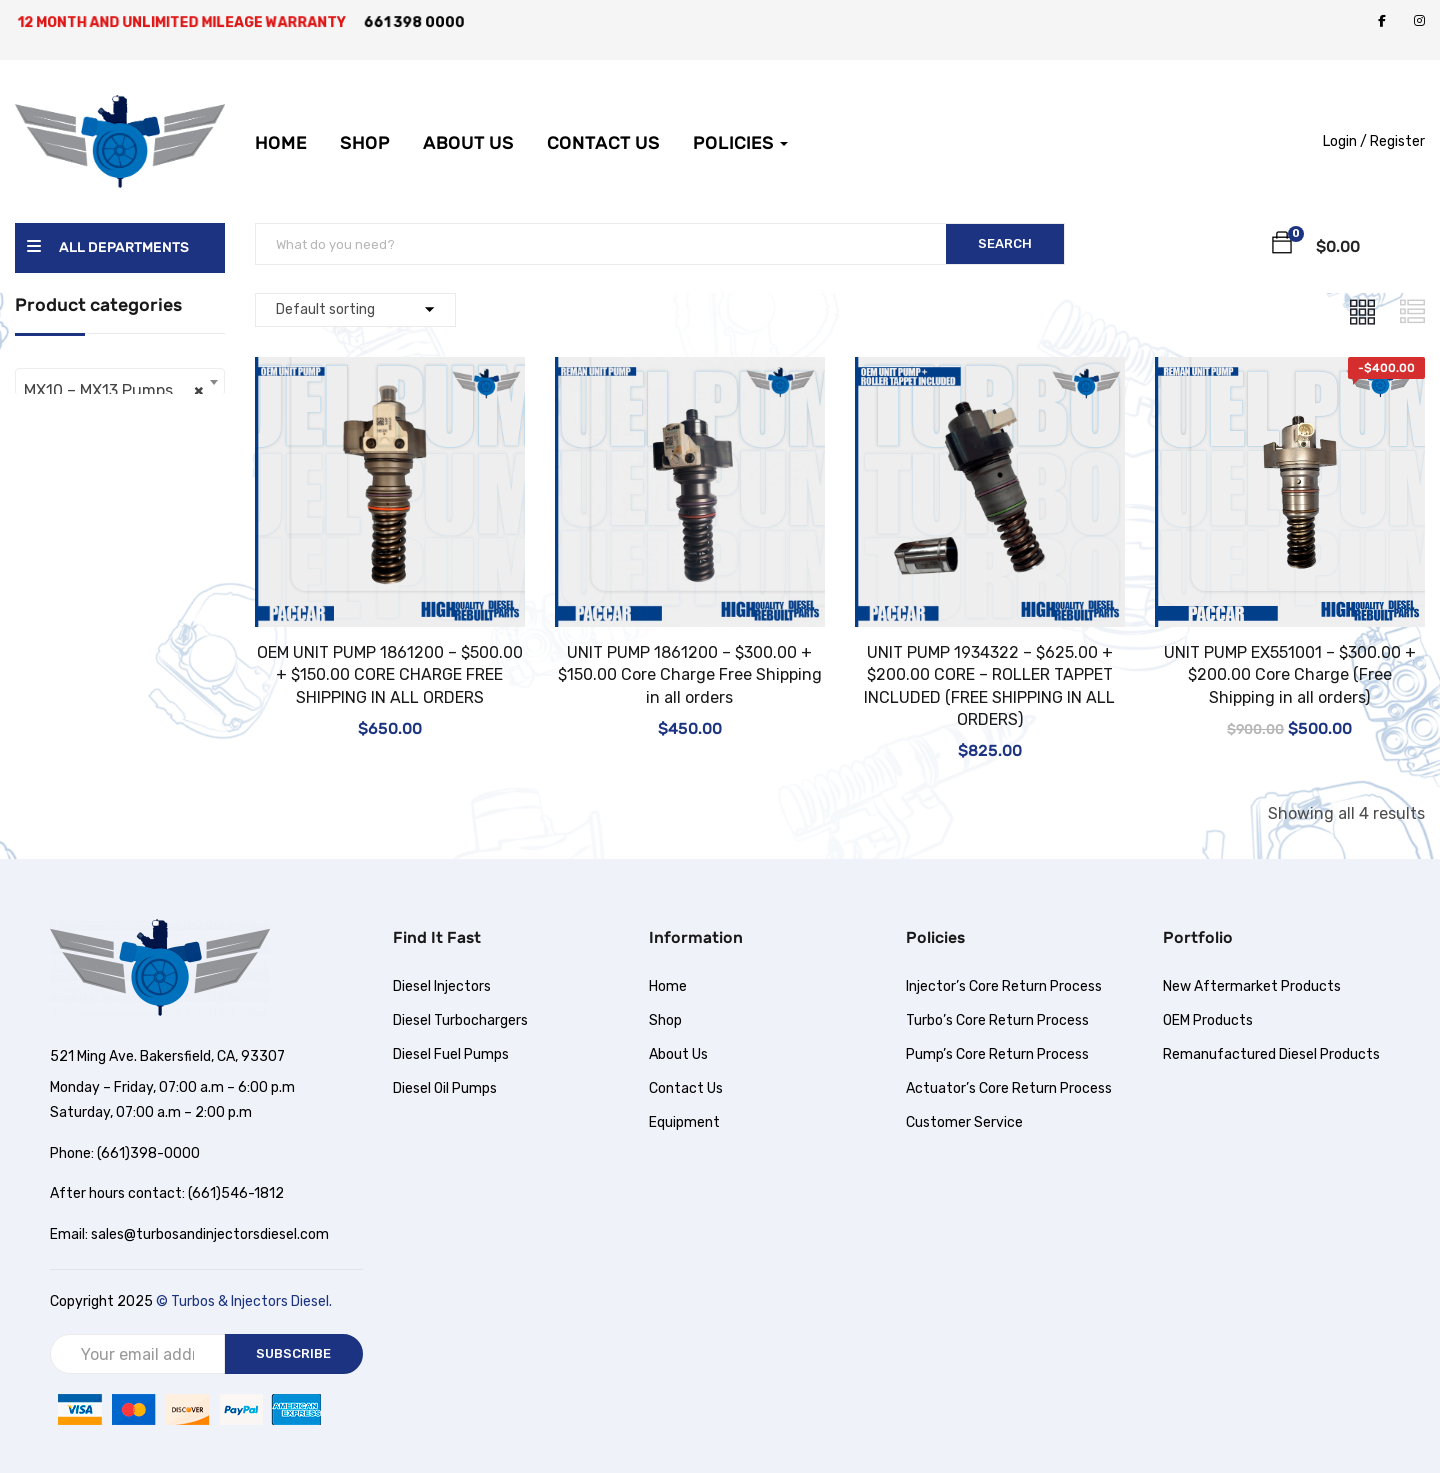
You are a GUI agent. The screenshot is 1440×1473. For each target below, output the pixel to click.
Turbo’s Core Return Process (997, 1020)
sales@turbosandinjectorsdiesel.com (210, 1234)
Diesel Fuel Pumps (451, 1054)
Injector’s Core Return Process (1004, 986)
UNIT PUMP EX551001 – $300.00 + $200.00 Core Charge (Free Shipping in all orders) (1290, 675)
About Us (468, 129)
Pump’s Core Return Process (997, 1054)
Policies (740, 129)
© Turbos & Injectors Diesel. (244, 1301)
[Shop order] (355, 310)
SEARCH (1005, 243)
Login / (1345, 141)
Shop (365, 129)
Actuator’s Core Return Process (1009, 1088)
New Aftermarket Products (1252, 986)
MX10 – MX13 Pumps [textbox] (114, 391)
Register (1397, 141)
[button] (1282, 246)
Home (281, 129)
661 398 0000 (416, 22)
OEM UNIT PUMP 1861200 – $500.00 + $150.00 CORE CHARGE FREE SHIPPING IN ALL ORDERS (390, 675)
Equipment (684, 1122)
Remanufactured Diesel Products (1271, 1054)
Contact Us (603, 129)
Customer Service (964, 1122)
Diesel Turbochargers (460, 1020)
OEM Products (1208, 1020)
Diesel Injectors (442, 986)
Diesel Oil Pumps (445, 1088)
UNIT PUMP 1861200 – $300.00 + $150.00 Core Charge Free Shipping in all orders (690, 675)
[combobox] (120, 382)
